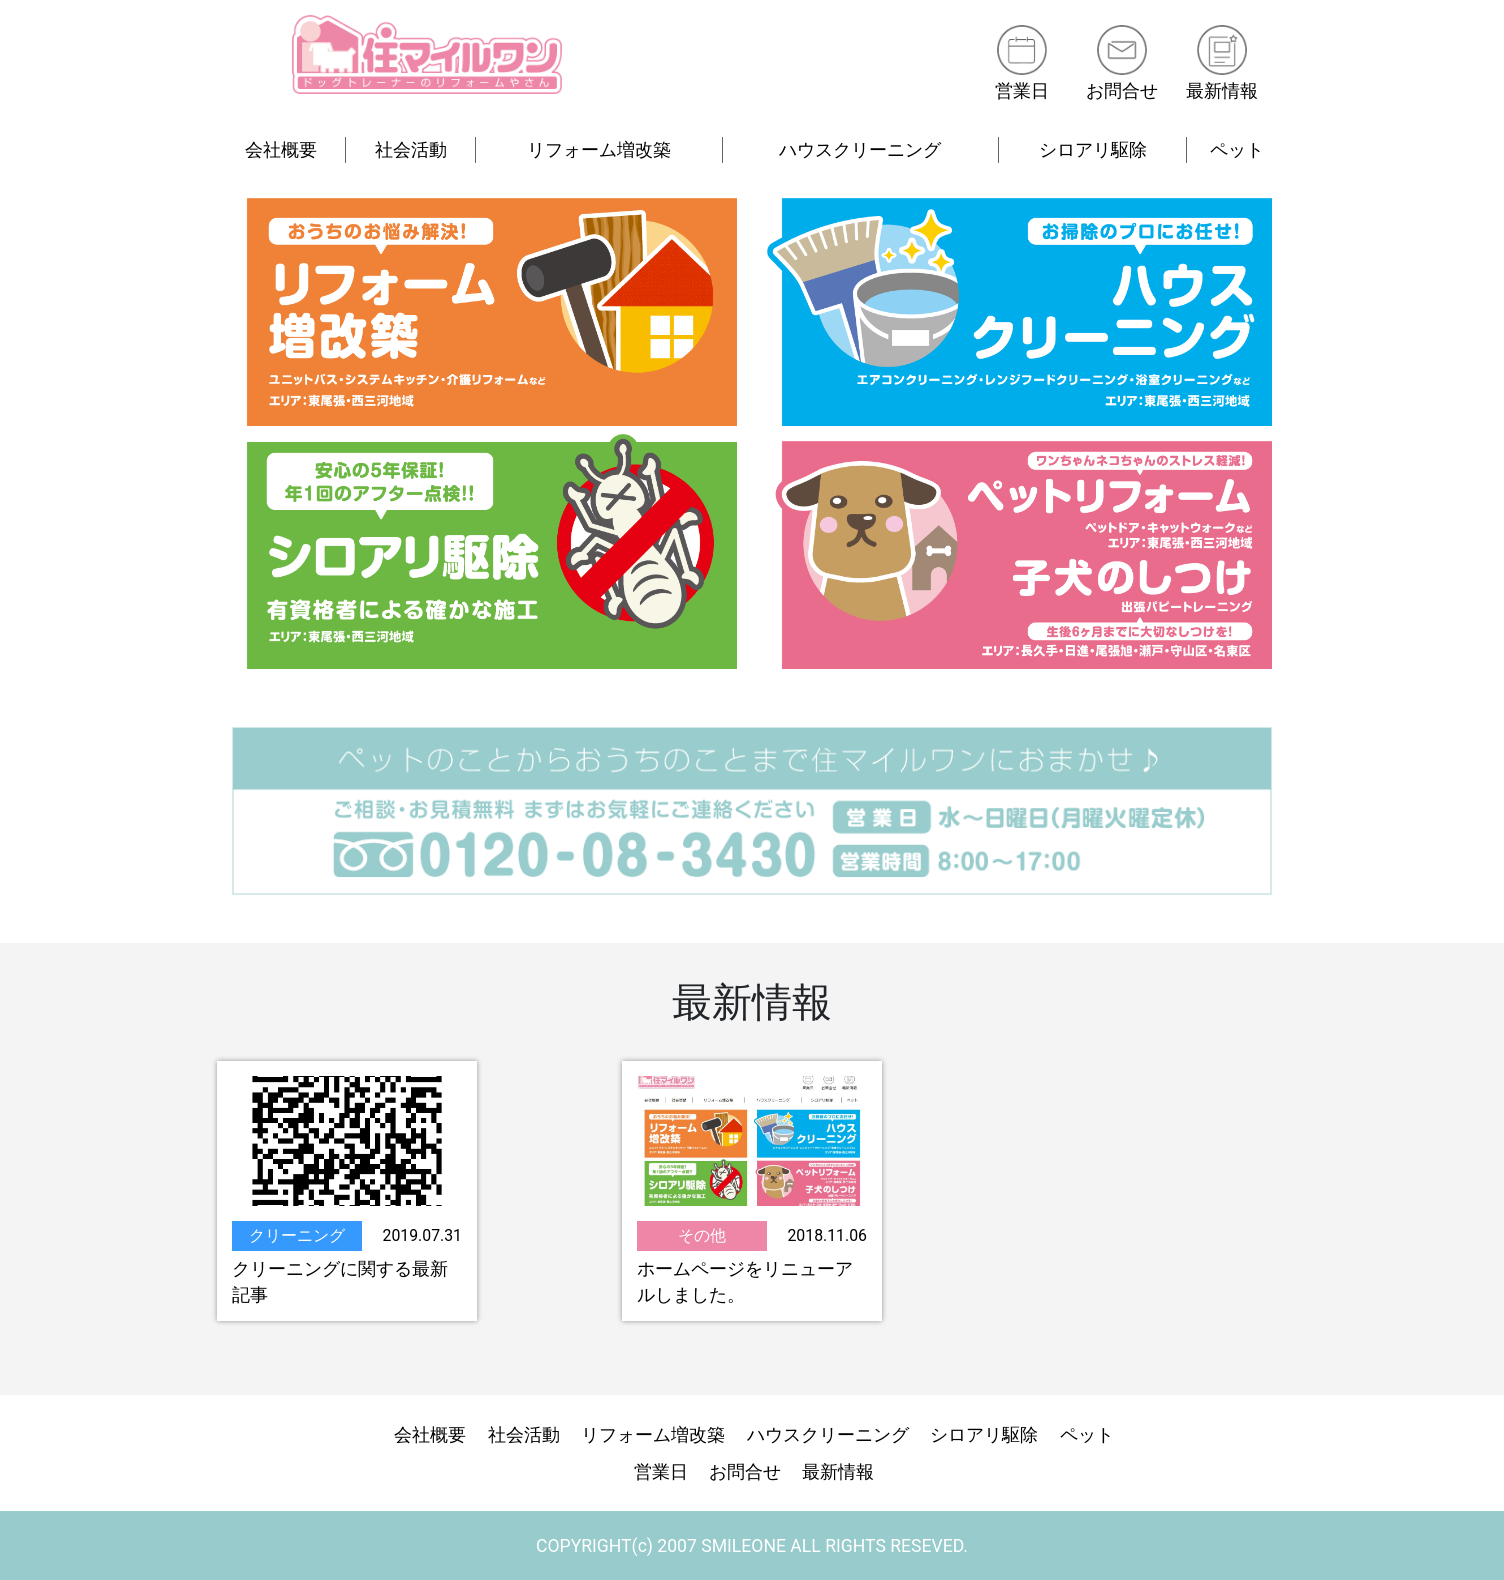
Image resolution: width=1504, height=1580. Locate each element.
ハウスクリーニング (860, 150)
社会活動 (411, 150)
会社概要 (281, 150)
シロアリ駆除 (1093, 150)
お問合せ (1122, 91)
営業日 (1021, 91)
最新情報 (1222, 91)
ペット (1237, 150)
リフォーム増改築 (599, 150)
